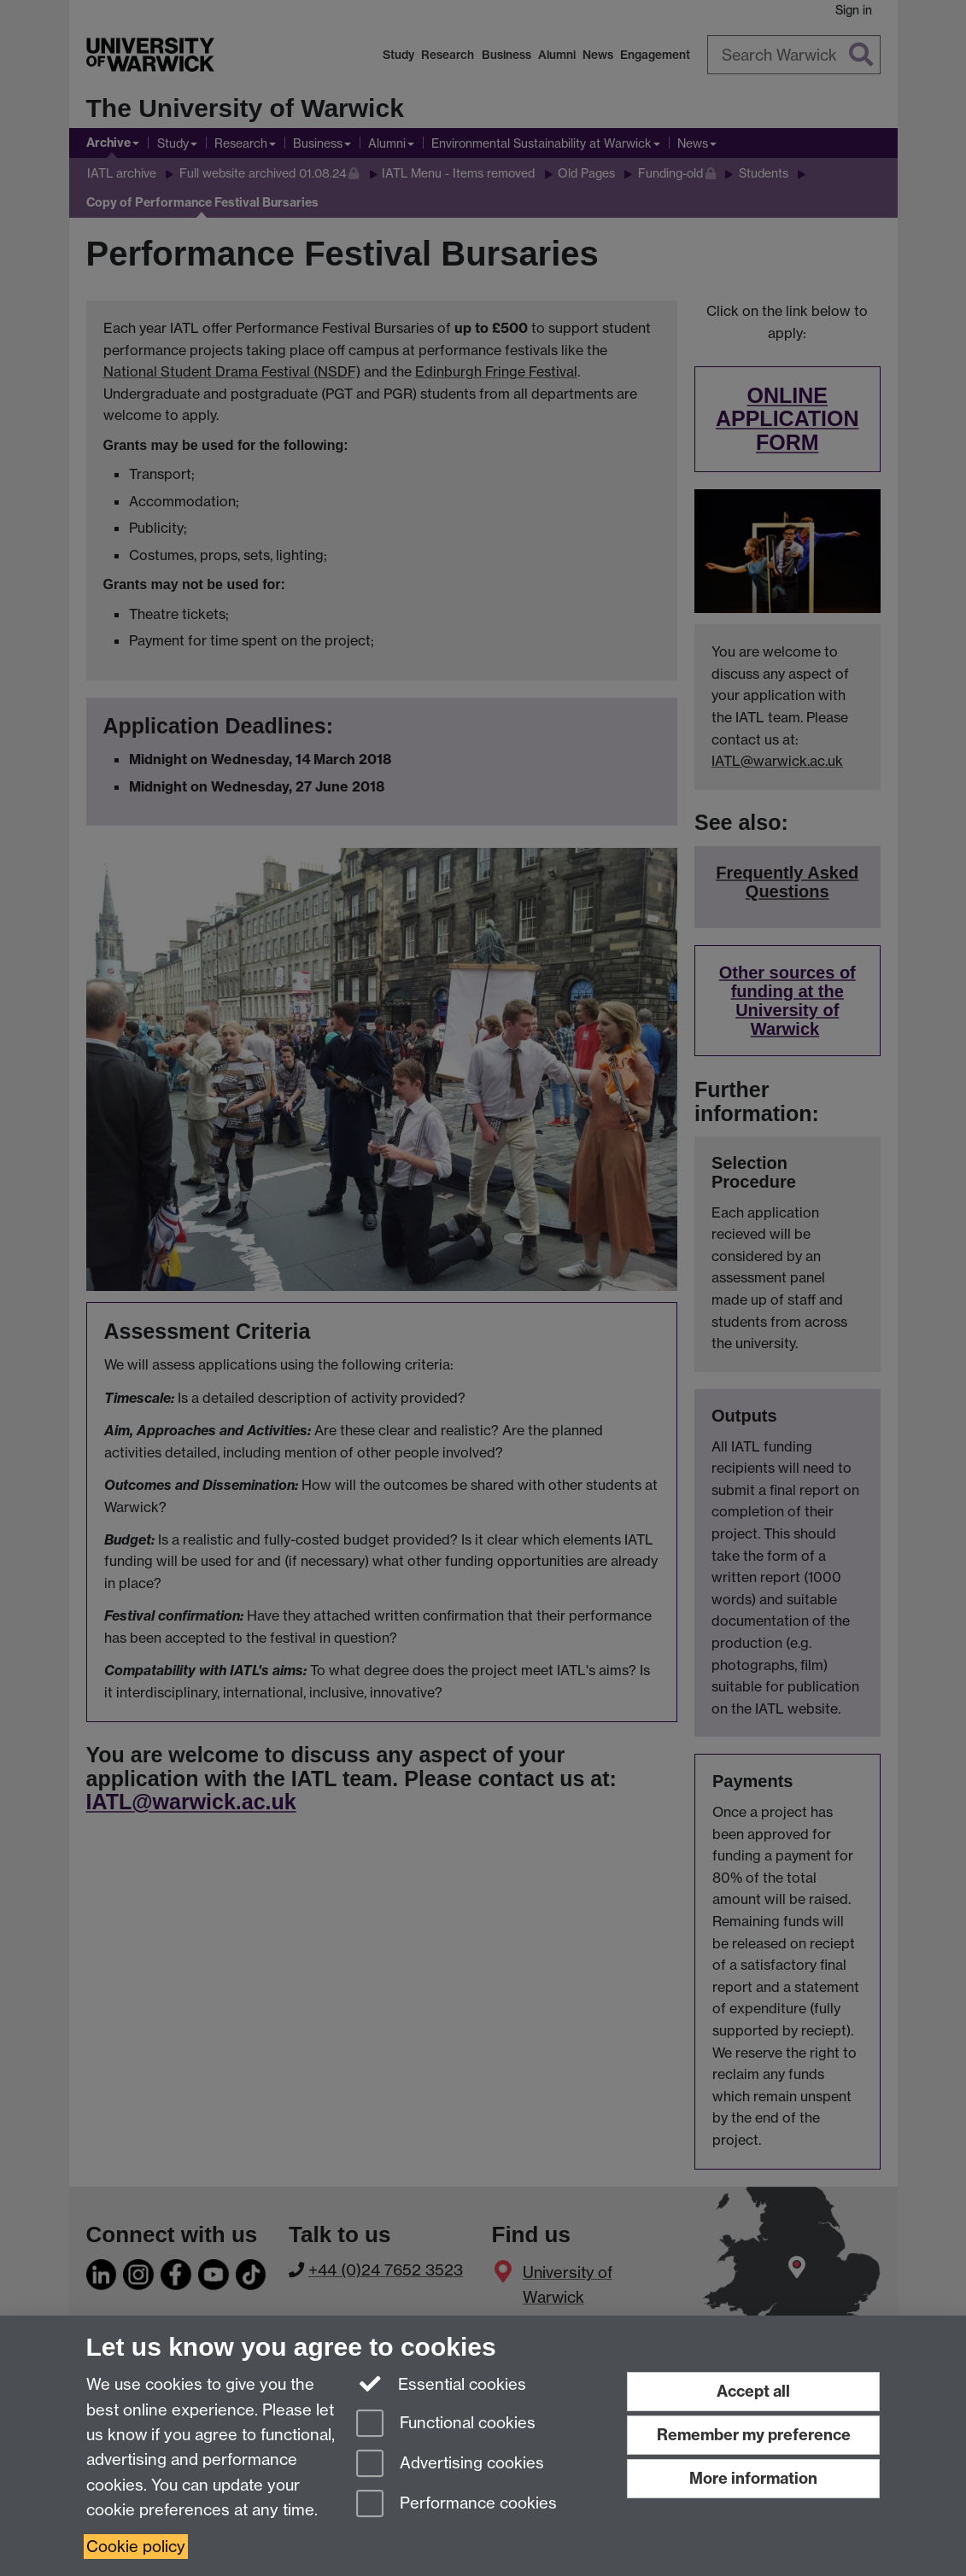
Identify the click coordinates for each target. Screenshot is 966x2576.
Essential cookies (441, 2383)
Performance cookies (456, 2505)
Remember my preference (754, 2435)
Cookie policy (135, 2546)
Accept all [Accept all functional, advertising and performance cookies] (753, 2391)
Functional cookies (446, 2424)
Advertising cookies (450, 2464)
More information (753, 2478)
